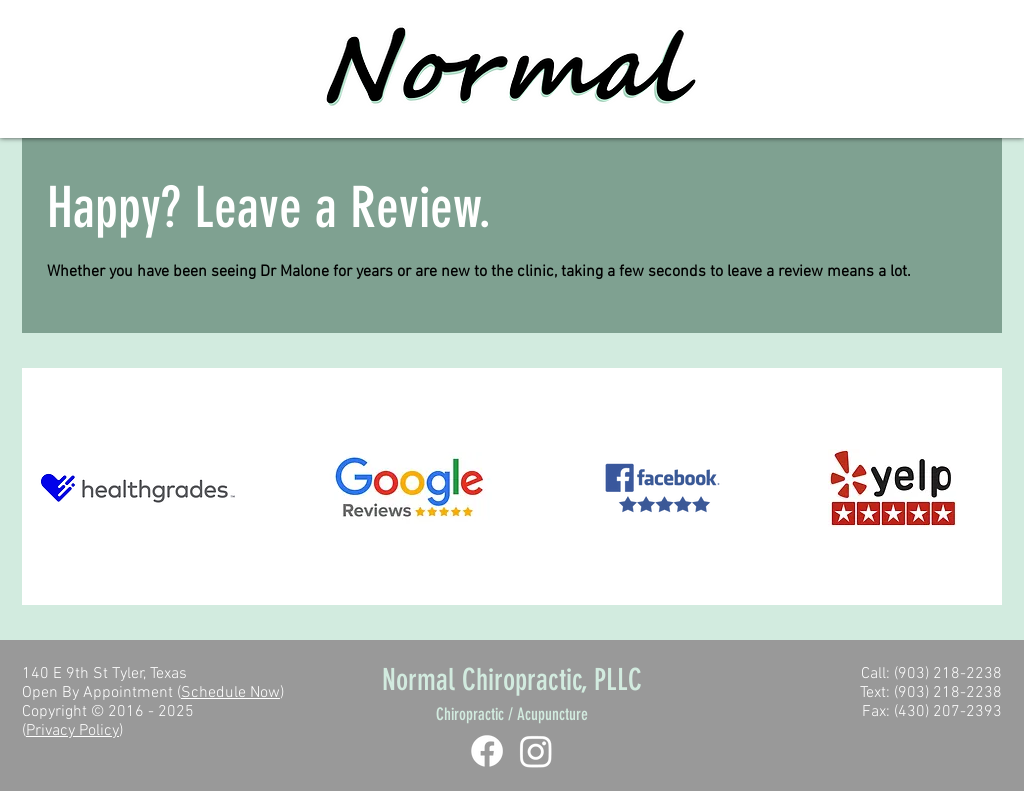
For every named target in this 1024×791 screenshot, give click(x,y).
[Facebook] (487, 751)
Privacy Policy (72, 731)
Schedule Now (230, 693)
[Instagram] (536, 751)
